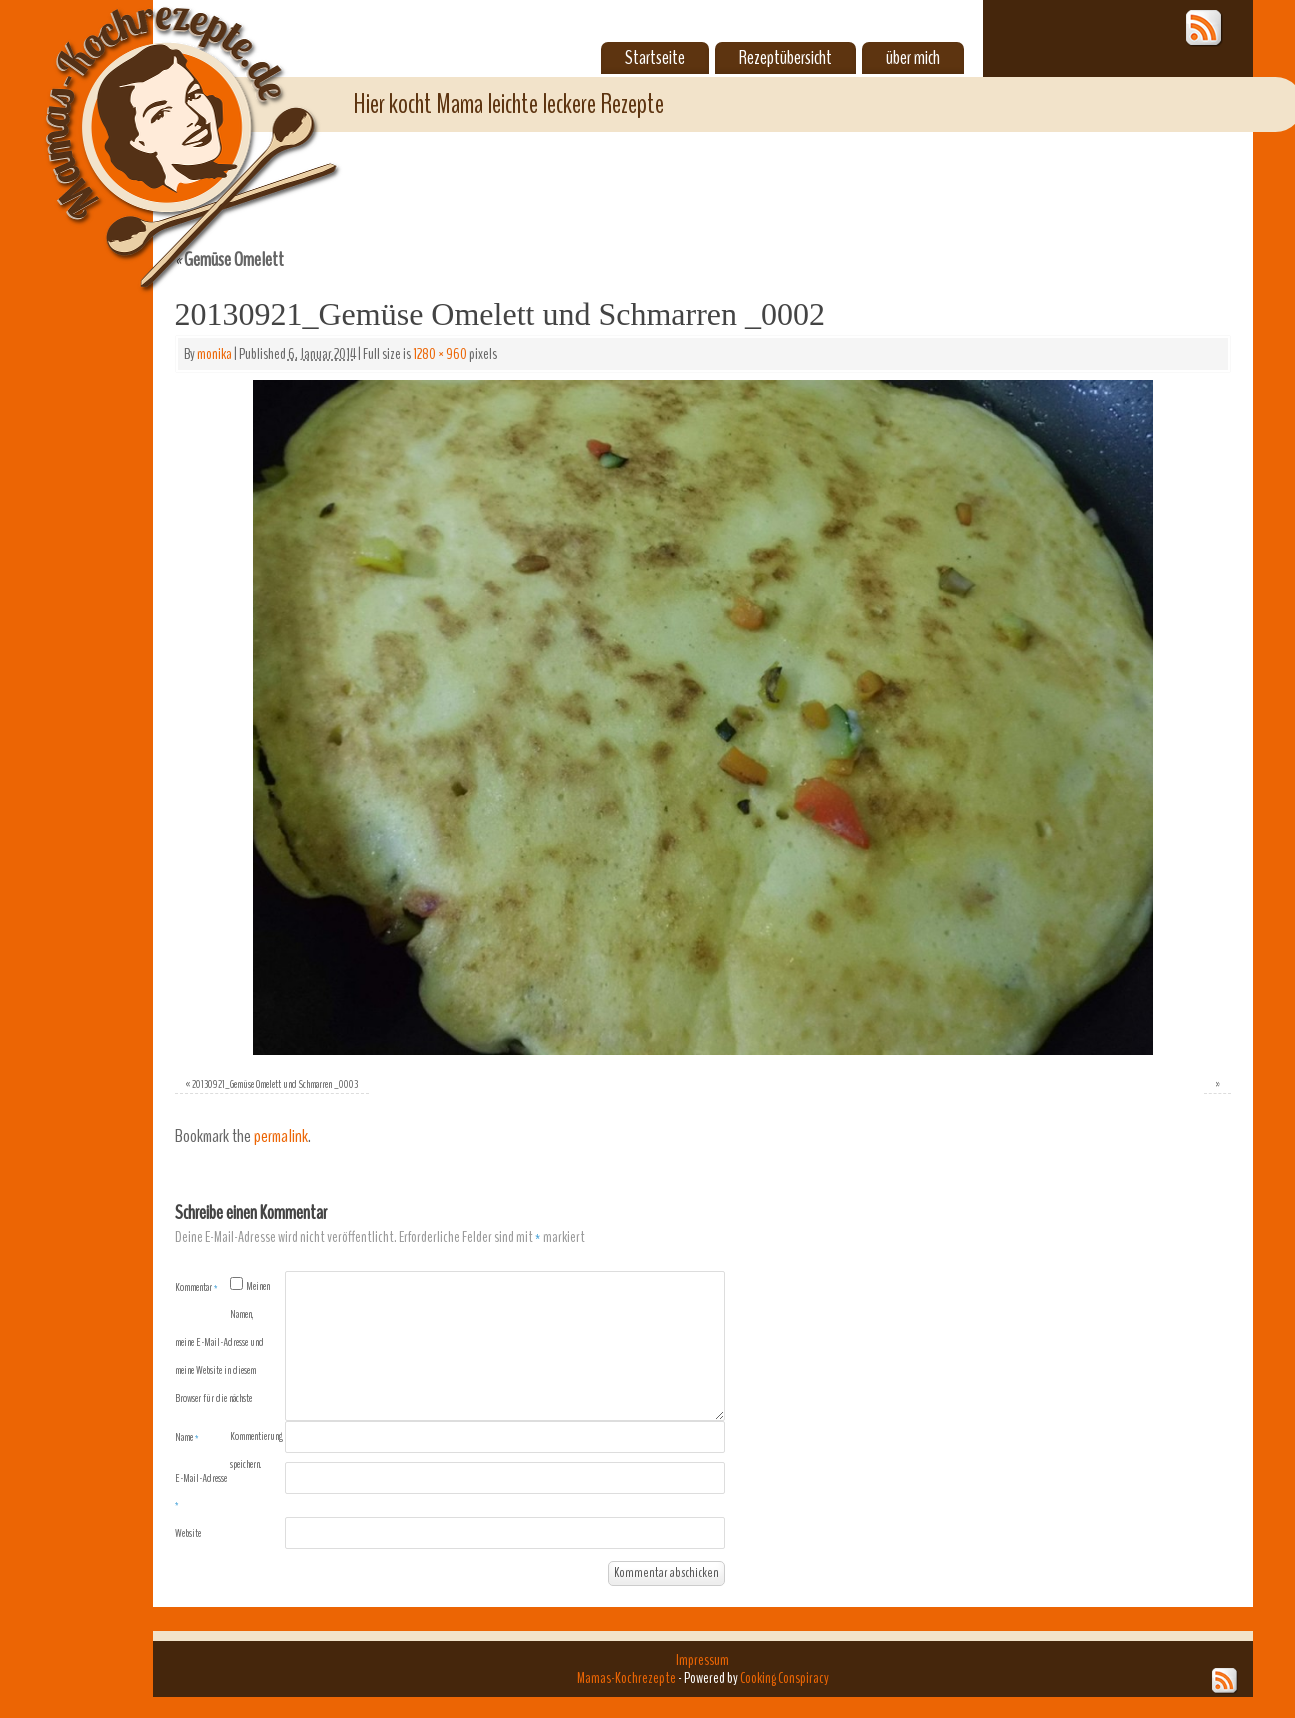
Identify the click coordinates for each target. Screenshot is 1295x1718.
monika (214, 354)
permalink (281, 1136)
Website (188, 1533)
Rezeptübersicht (785, 58)
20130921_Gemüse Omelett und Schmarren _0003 (275, 1084)
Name (187, 1437)
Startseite (655, 58)
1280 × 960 (440, 354)
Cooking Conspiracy (784, 1678)
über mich (913, 58)
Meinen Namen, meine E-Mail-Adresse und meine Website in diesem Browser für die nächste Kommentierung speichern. (229, 1375)
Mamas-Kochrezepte (163, 125)
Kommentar (196, 1287)
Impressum (702, 1660)
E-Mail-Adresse (201, 1491)
